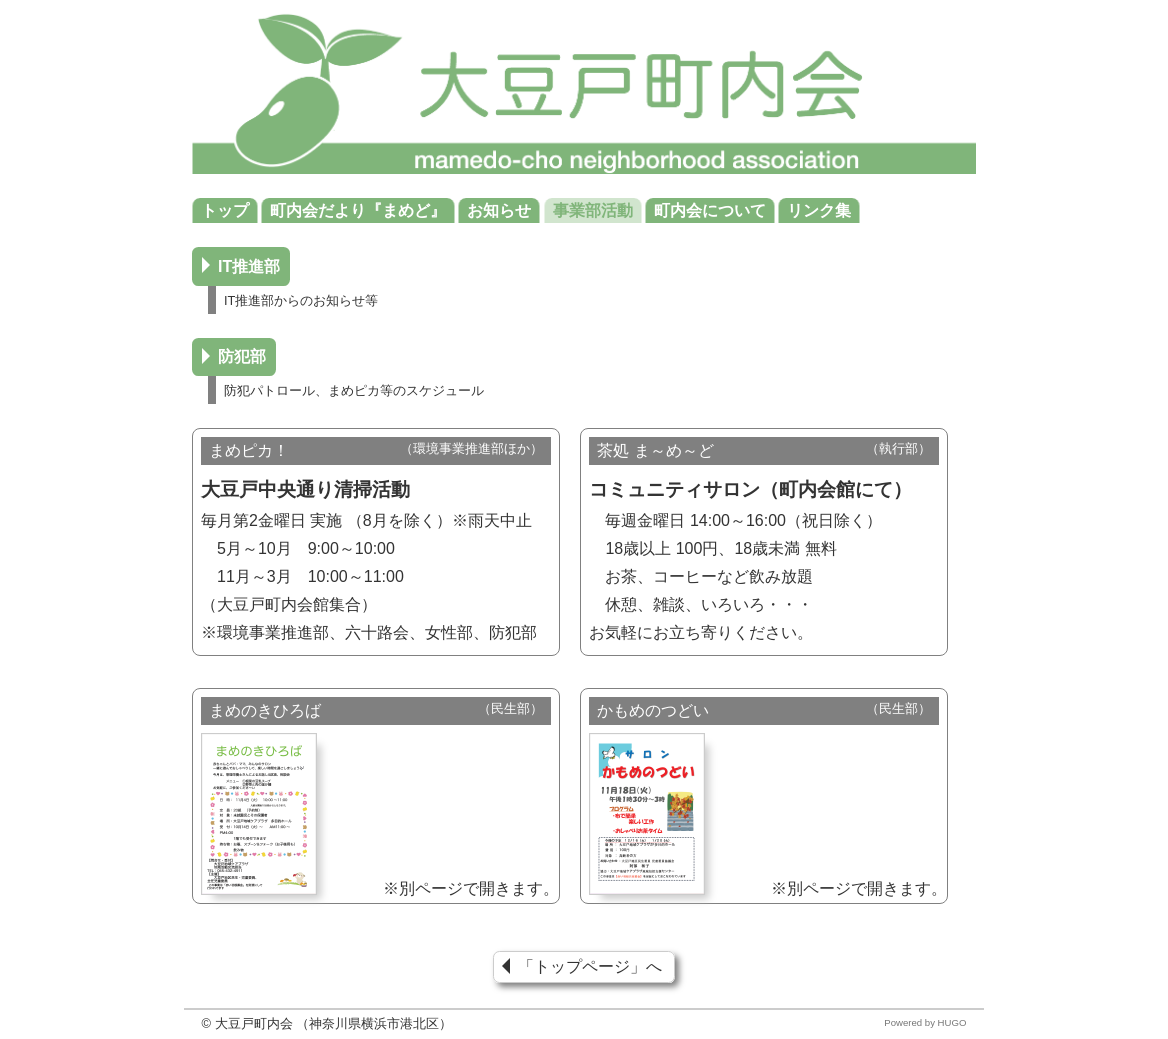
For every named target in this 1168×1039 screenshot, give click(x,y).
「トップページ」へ (590, 967)
